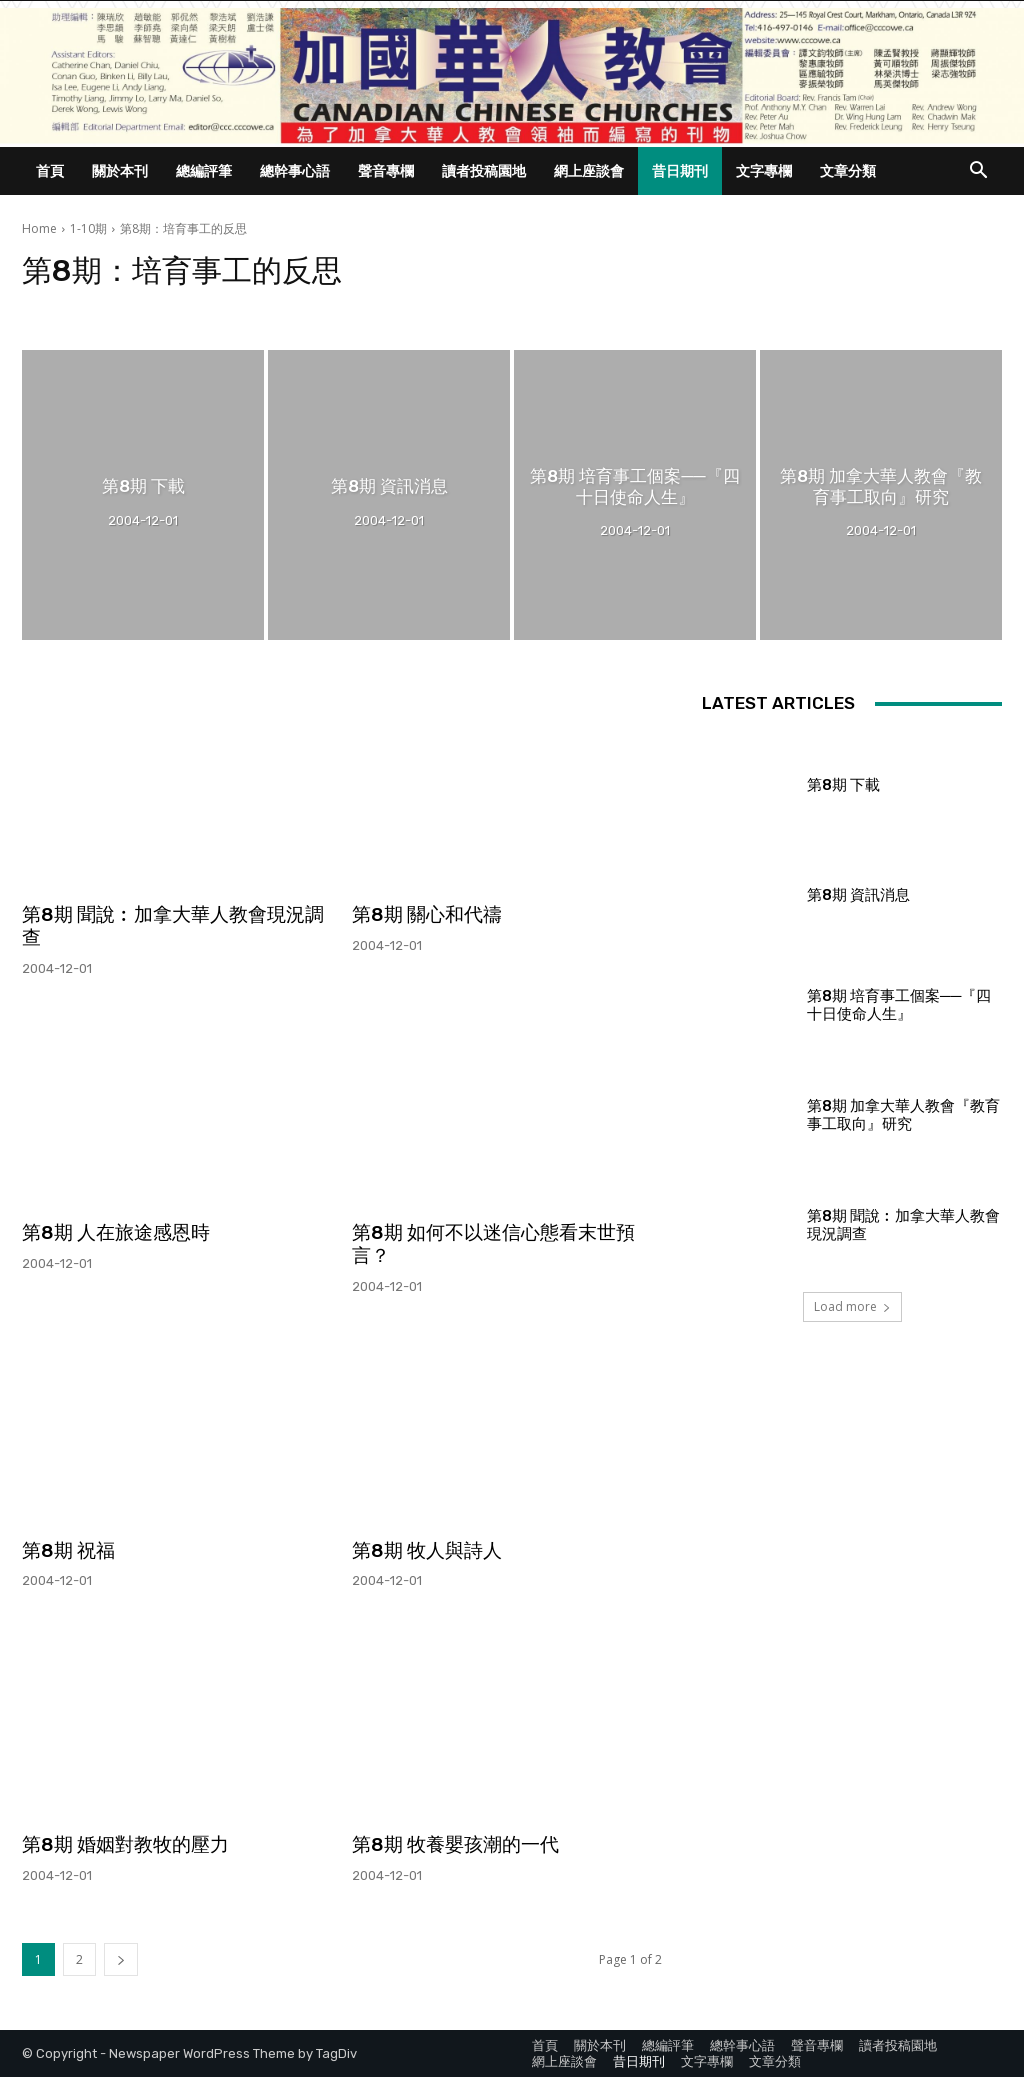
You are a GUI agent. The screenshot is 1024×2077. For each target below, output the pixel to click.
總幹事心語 (295, 170)
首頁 (50, 170)
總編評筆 (204, 170)
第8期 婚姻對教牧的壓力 (125, 1844)
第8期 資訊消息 (858, 895)
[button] (978, 172)
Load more (852, 1306)
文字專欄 (764, 170)
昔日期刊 (680, 170)
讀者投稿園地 (484, 170)
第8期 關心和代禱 (427, 914)
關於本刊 (120, 170)
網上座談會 (589, 170)
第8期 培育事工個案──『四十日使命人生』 (899, 1005)
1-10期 (88, 228)
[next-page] (121, 1959)
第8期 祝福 (68, 1550)
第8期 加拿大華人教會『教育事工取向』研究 (903, 1115)
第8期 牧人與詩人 (427, 1550)
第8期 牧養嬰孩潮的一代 (455, 1844)
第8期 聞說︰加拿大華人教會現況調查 (173, 926)
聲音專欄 (386, 170)
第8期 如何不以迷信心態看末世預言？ (493, 1244)
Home (39, 228)
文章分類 (848, 170)
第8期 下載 (843, 785)
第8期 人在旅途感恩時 (116, 1232)
